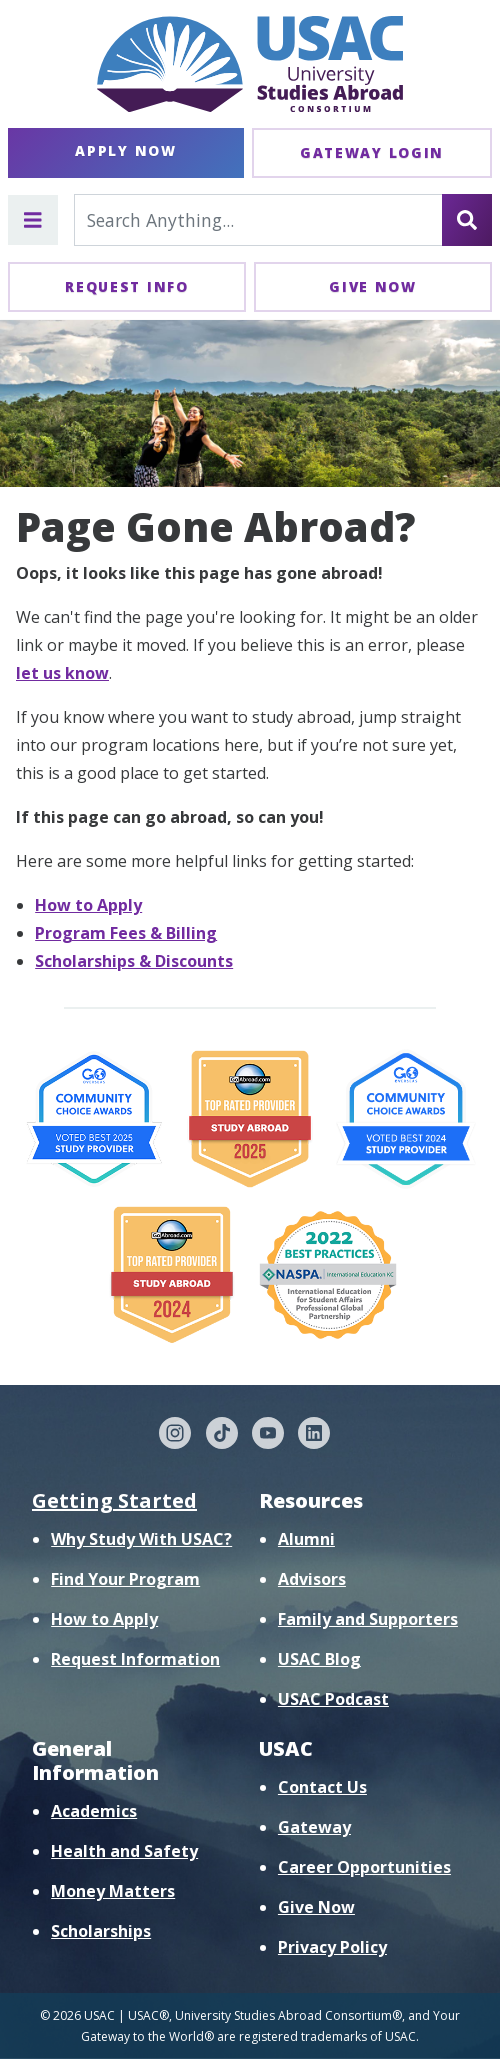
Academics (94, 1811)
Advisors (312, 1579)
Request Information (135, 1659)
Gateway (314, 1827)
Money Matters (113, 1891)
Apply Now (125, 150)
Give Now (373, 286)
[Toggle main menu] (33, 220)
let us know (62, 673)
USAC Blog (319, 1659)
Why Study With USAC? (141, 1539)
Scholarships (101, 1931)
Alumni (306, 1539)
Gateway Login (372, 152)
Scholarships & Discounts (134, 961)
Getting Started (114, 1500)
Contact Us (322, 1787)
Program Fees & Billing (126, 933)
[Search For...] (258, 220)
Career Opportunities (364, 1867)
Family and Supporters (368, 1619)
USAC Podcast (333, 1699)
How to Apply (88, 905)
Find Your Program (125, 1579)
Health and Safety (124, 1851)
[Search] (467, 220)
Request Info (126, 286)
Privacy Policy (332, 1947)
